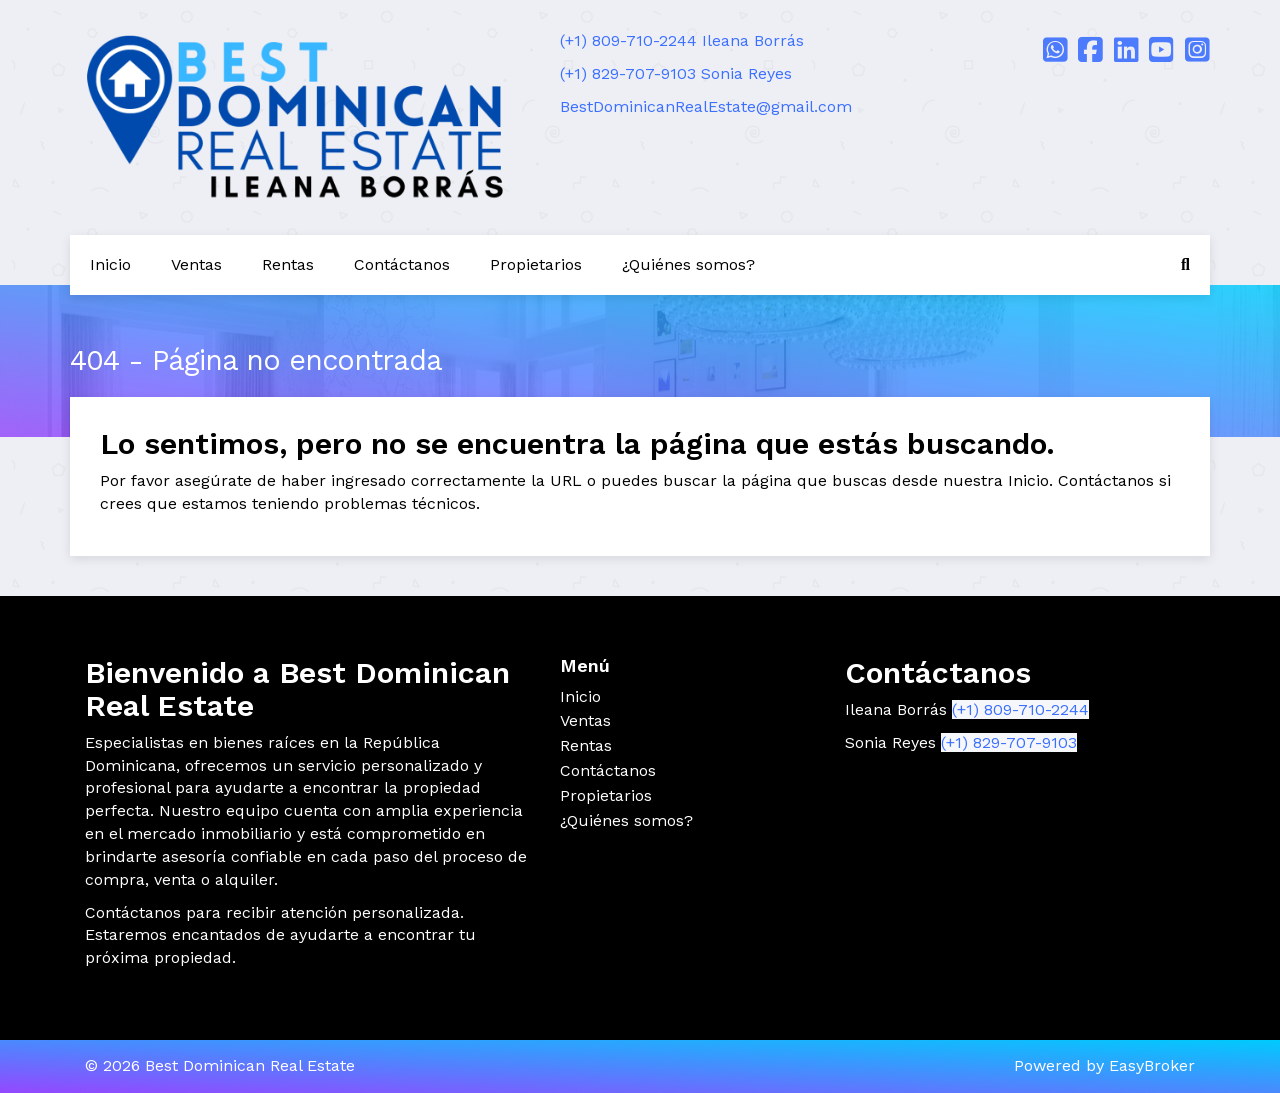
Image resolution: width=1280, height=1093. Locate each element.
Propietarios (536, 264)
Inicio (110, 264)
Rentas (288, 264)
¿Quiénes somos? (688, 264)
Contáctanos (402, 264)
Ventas (196, 264)
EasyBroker (1152, 1065)
